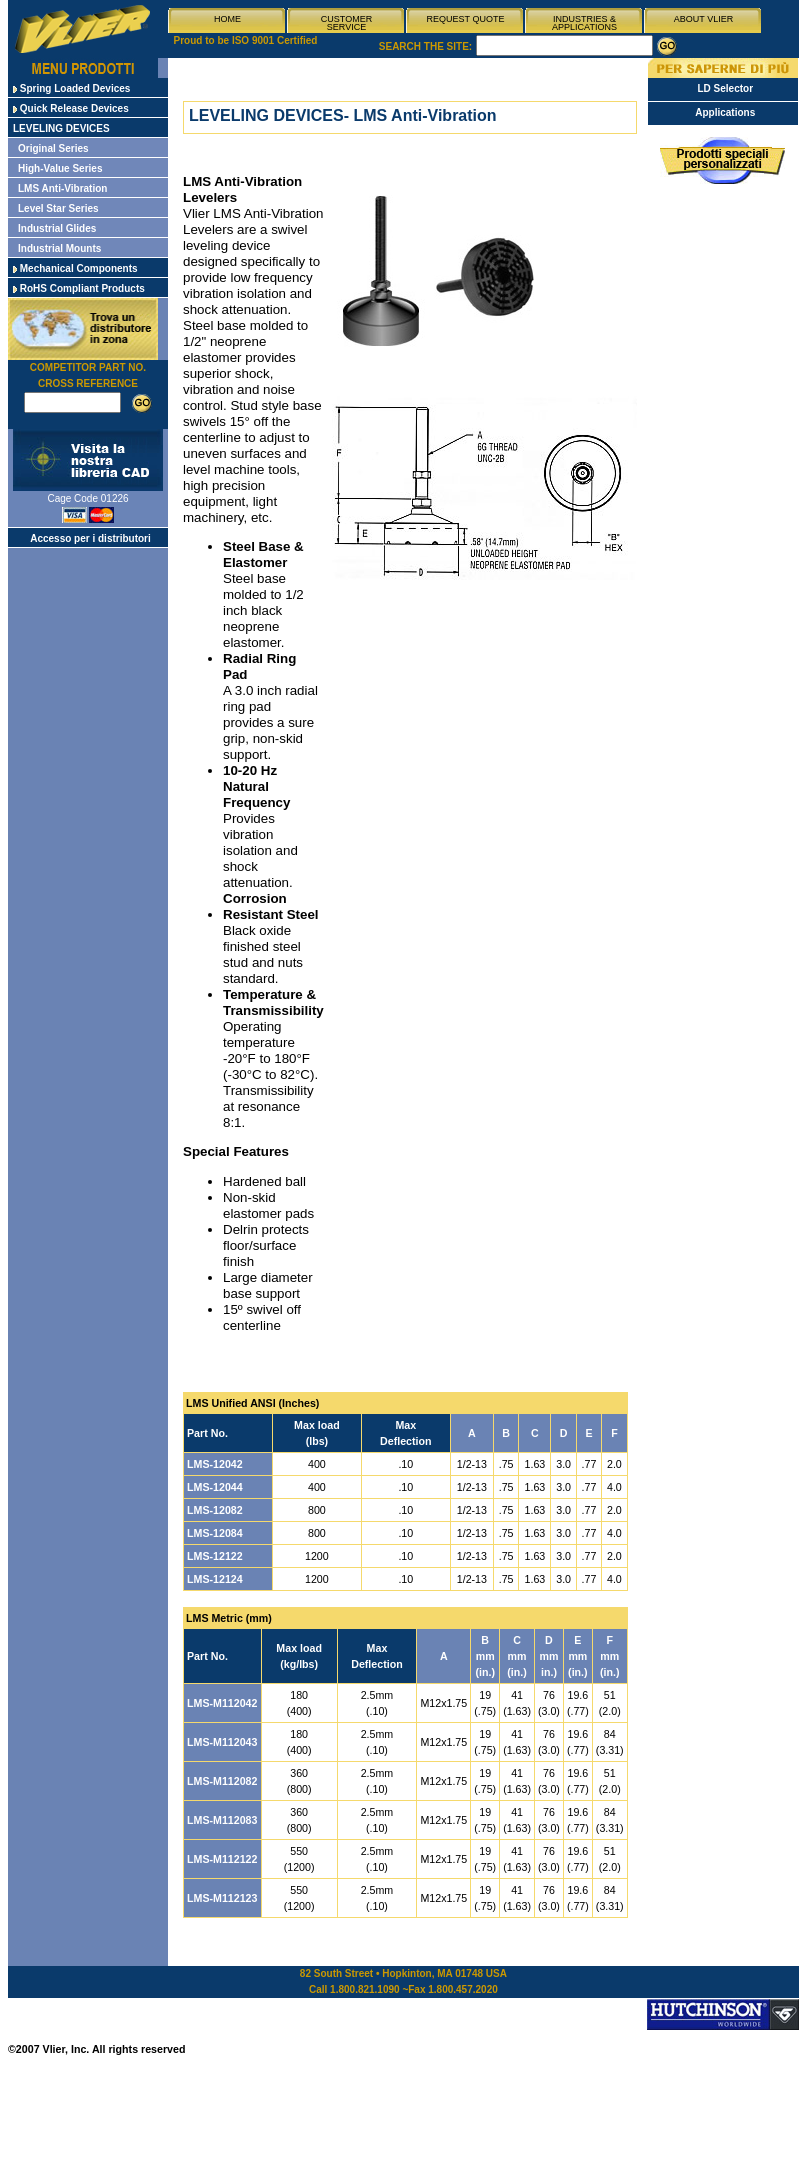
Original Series (53, 148)
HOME (227, 19)
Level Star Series (58, 208)
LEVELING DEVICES (61, 128)
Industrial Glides (57, 228)
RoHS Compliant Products (79, 288)
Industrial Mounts (59, 248)
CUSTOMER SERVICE (346, 23)
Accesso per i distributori (90, 538)
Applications (725, 112)
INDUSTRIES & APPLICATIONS (584, 23)
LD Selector (725, 88)
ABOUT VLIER (703, 19)
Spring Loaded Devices (71, 88)
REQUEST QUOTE (466, 19)
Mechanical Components (75, 268)
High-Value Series (60, 168)
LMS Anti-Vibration (62, 188)
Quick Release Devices (71, 108)
